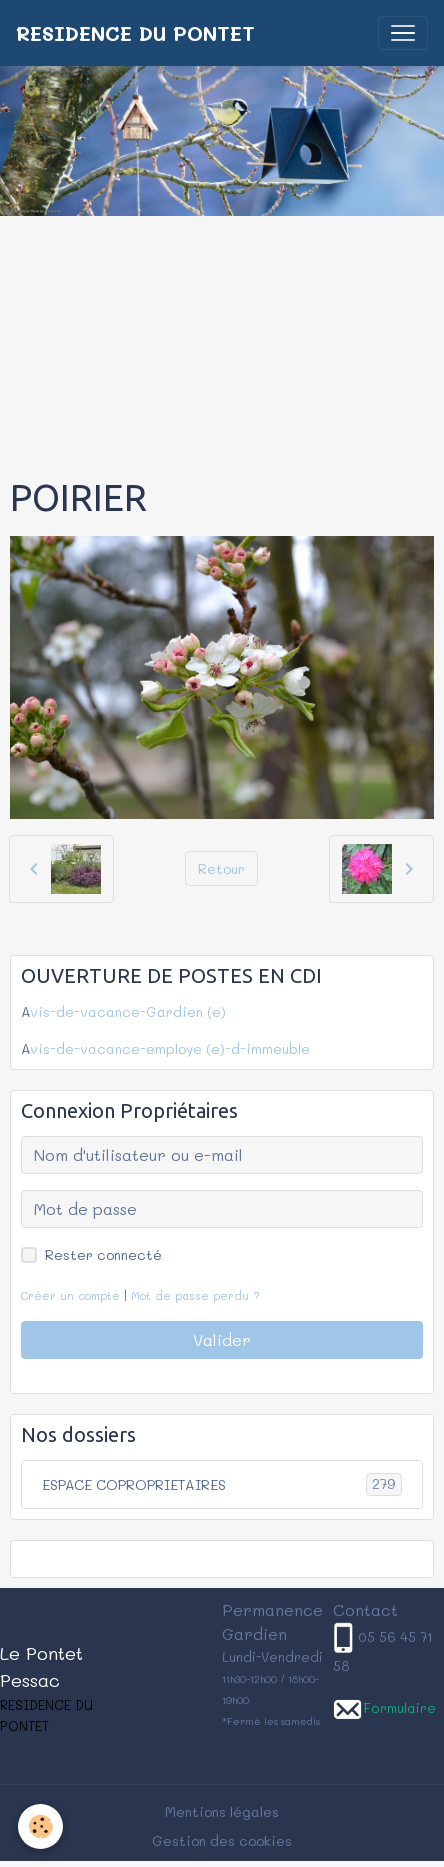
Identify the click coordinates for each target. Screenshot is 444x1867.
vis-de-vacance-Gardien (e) (128, 1011)
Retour (221, 868)
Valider (222, 1339)
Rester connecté (103, 1254)
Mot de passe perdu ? (195, 1295)
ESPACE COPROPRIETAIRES (222, 1484)
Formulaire (399, 1707)
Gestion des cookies (222, 1840)
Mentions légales (222, 1811)
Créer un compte (70, 1295)
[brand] (135, 33)
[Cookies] (40, 1826)
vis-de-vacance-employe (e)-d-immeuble (170, 1048)
